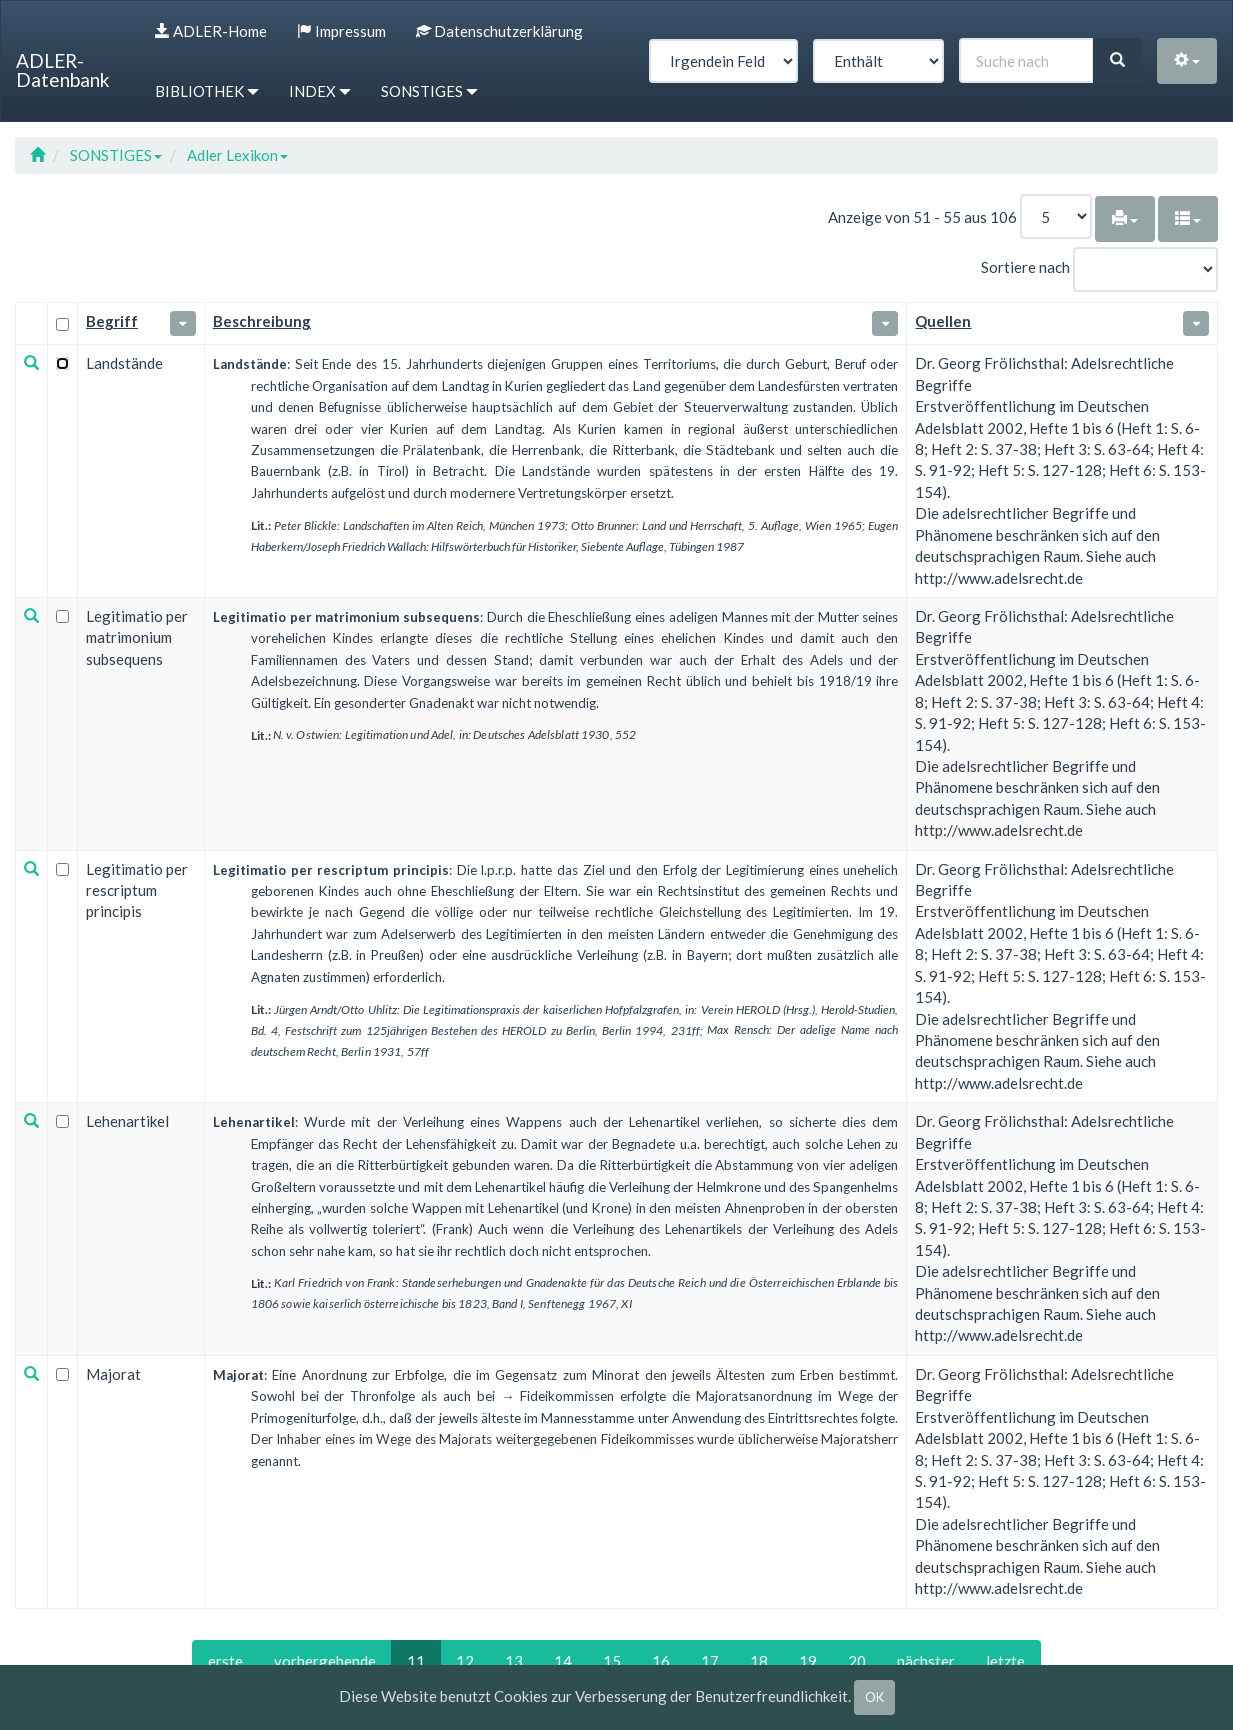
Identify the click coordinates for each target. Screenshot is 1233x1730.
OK (874, 1697)
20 (857, 1661)
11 (416, 1661)
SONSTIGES (116, 155)
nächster (926, 1661)
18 (759, 1661)
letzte (1005, 1661)
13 (514, 1661)
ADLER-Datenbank (63, 70)
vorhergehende (325, 1661)
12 (465, 1661)
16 (661, 1661)
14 (563, 1661)
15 (612, 1661)
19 (808, 1661)
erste (225, 1661)
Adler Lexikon (237, 155)
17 (710, 1661)
